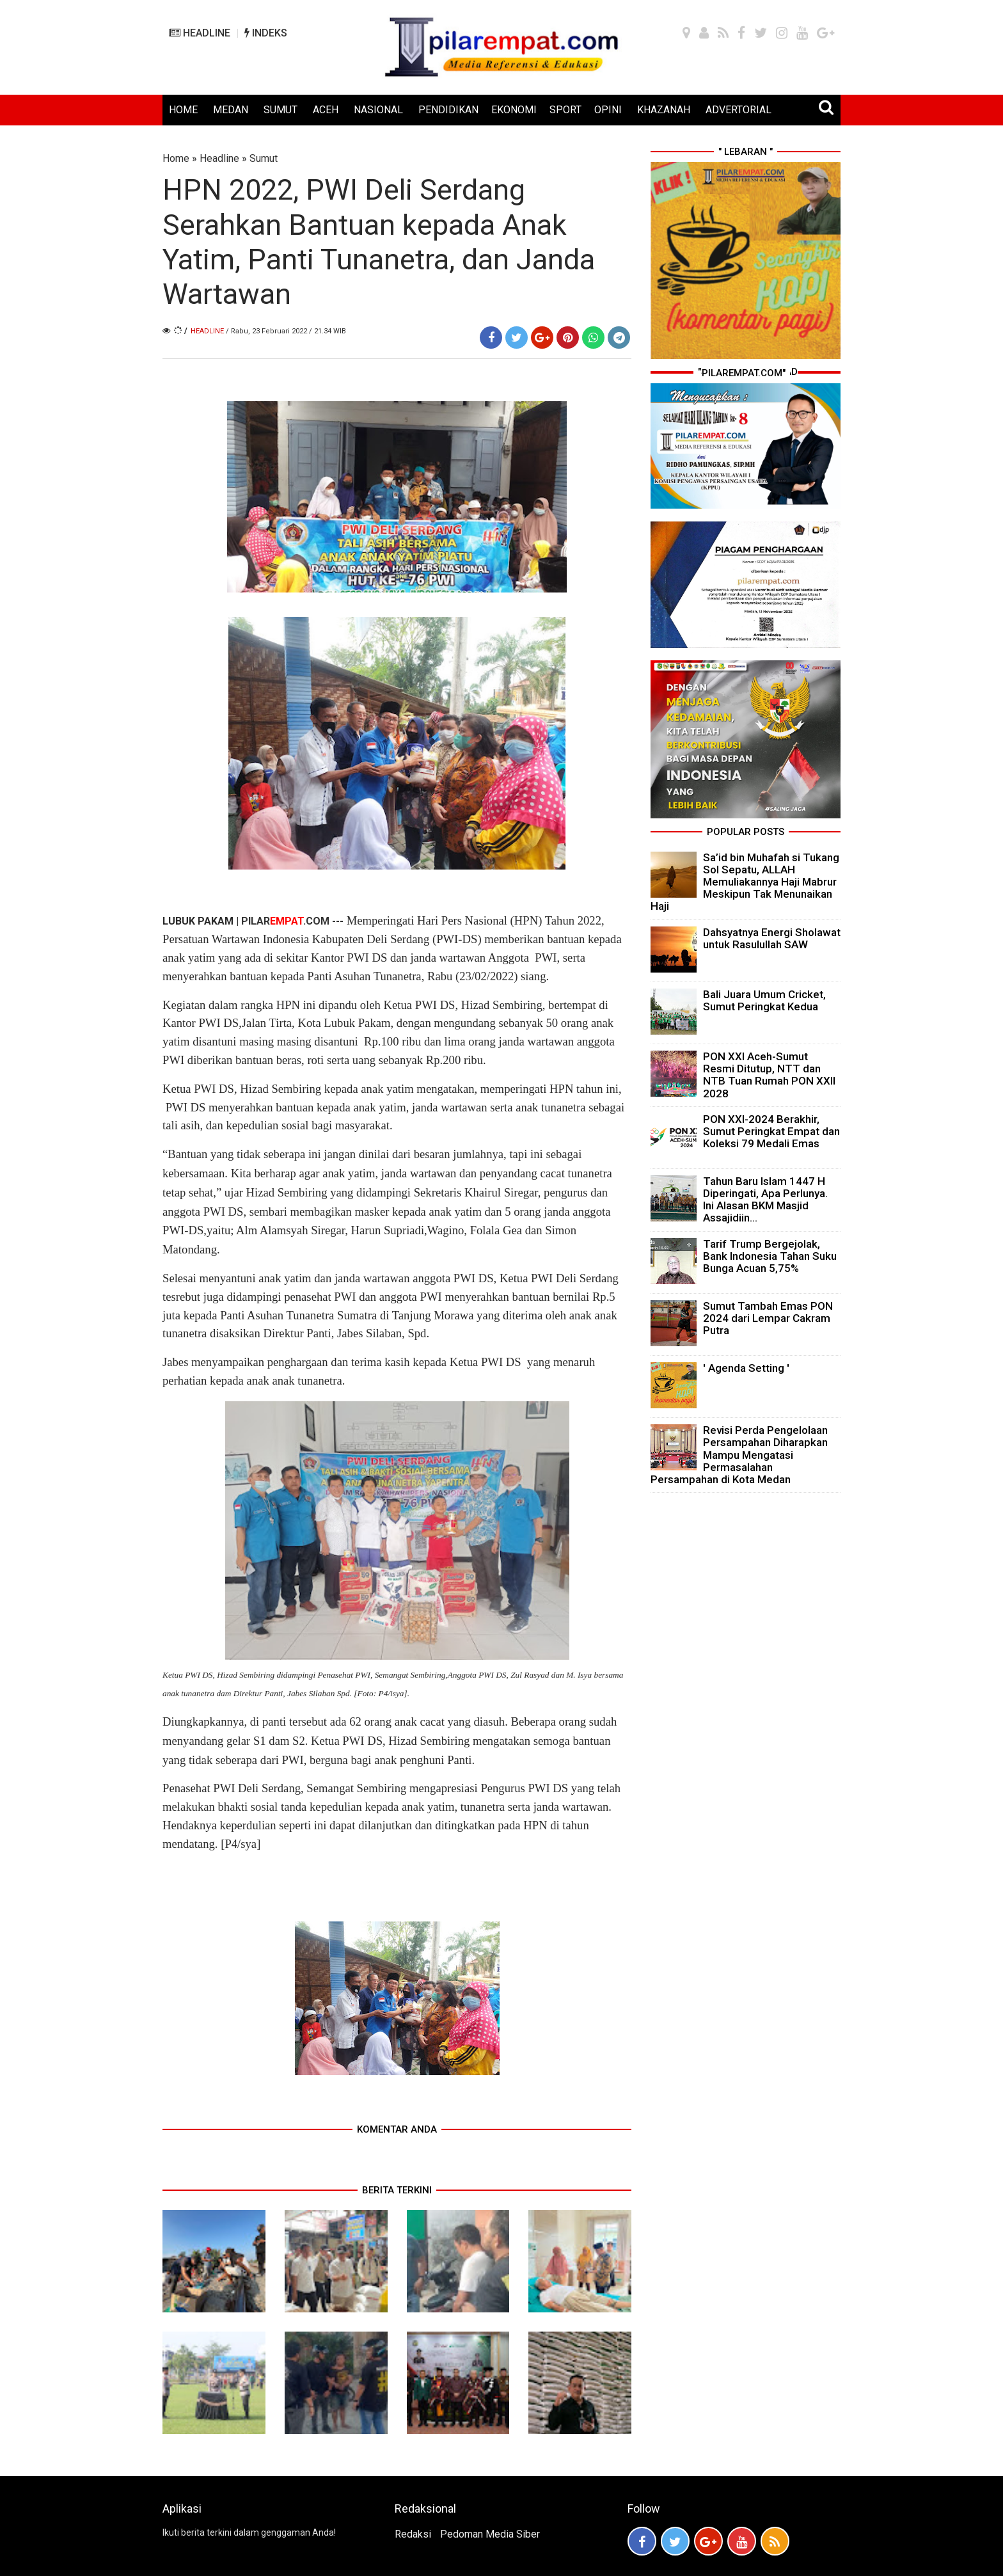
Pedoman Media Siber (490, 2534)
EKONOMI (514, 110)
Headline (219, 158)
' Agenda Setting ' (746, 1368)
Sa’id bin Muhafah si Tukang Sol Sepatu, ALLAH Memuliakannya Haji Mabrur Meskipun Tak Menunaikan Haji (745, 882)
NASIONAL (378, 110)
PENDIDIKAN (448, 110)
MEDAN (230, 110)
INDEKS (265, 33)
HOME (183, 110)
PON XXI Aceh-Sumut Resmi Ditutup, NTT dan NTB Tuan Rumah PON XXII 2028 (769, 1075)
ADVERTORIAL (738, 110)
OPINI (608, 110)
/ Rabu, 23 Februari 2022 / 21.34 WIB (286, 331)
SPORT (565, 110)
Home (175, 158)
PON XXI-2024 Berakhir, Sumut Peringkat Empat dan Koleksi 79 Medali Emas (771, 1131)
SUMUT (280, 110)
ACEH (325, 110)
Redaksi (413, 2534)
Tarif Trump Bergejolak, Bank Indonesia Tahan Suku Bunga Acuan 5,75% (770, 1256)
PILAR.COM (285, 921)
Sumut (263, 158)
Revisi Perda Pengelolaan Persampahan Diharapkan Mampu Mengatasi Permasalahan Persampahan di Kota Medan (739, 1455)
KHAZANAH (663, 110)
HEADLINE (199, 33)
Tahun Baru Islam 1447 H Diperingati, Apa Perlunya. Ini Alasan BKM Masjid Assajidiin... (765, 1200)
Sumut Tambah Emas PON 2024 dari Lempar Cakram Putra (768, 1318)
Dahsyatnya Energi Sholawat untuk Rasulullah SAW (772, 938)
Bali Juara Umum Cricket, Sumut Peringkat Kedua (764, 1000)
